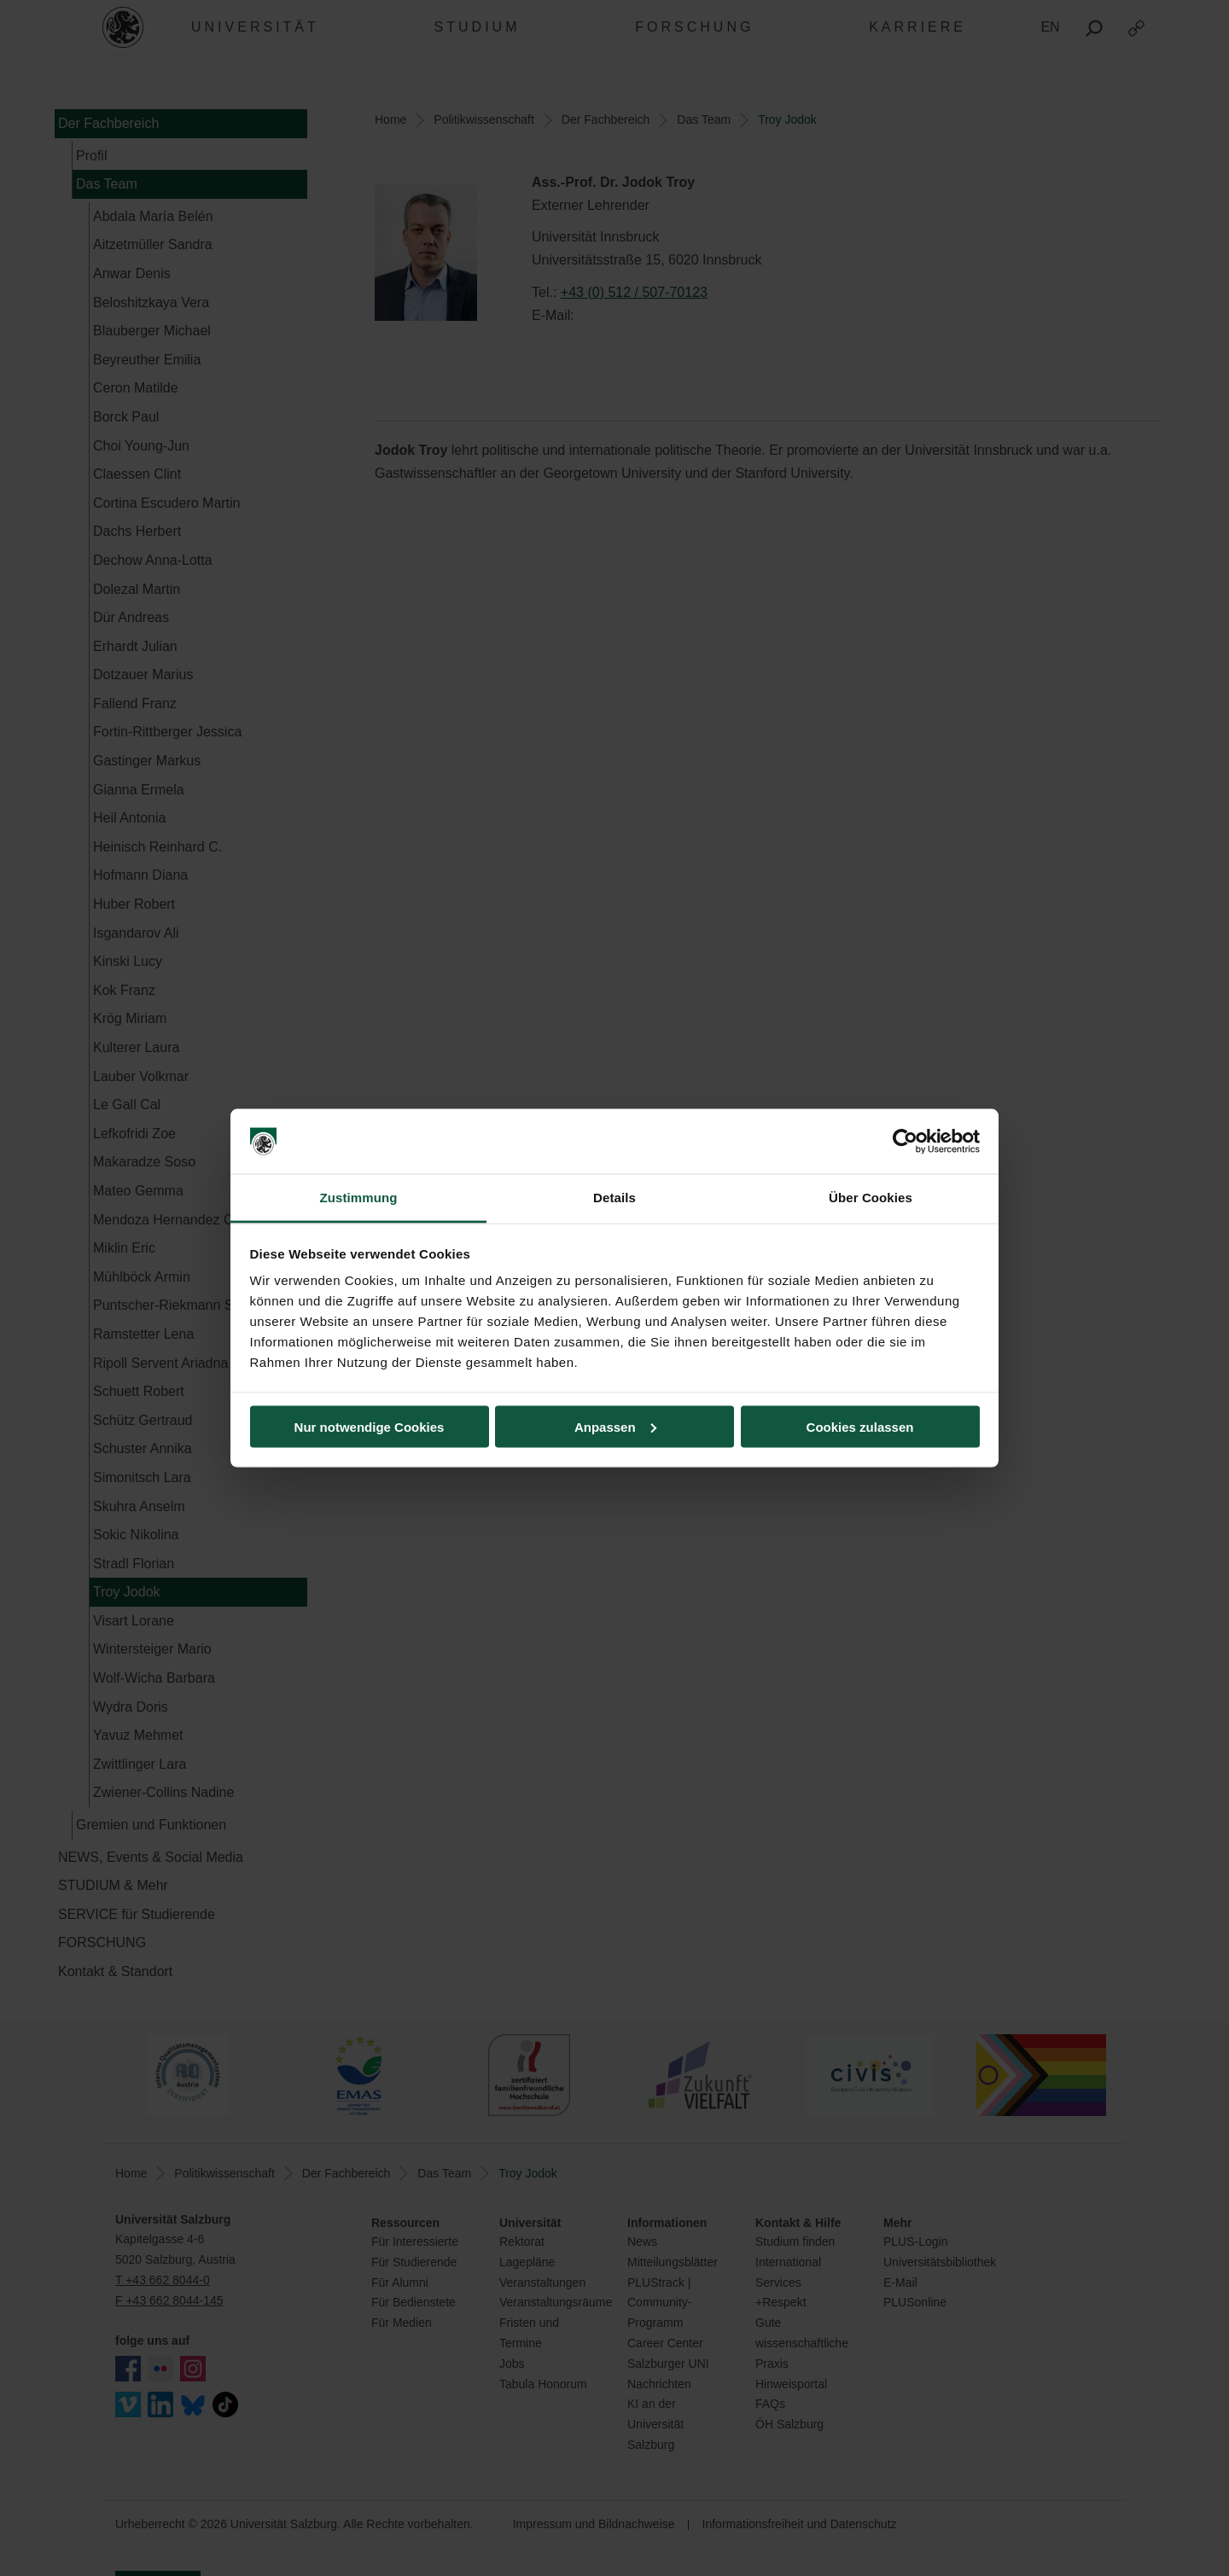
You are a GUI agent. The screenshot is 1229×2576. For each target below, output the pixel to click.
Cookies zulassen (860, 1426)
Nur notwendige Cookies (369, 1426)
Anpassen (615, 1426)
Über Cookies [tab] (870, 1197)
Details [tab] (614, 1197)
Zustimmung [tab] (359, 1197)
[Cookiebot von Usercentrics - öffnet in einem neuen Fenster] (905, 1141)
